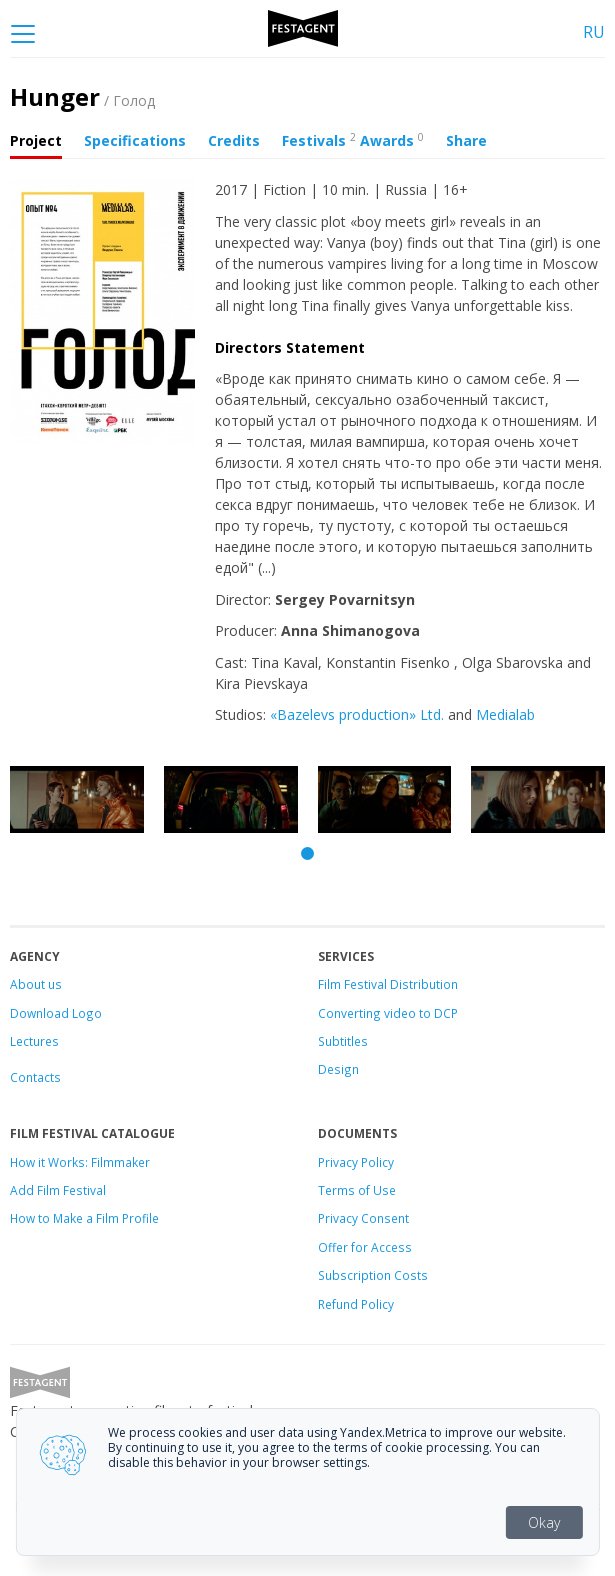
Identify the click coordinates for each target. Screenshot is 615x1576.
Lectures (34, 1041)
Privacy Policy (356, 1162)
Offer (333, 1247)
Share (466, 140)
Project (36, 140)
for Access (380, 1247)
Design (338, 1069)
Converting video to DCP (388, 1013)
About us (36, 984)
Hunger (82, 96)
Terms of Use (357, 1190)
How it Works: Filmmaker (80, 1162)
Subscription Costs (373, 1275)
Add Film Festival (58, 1190)
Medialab (505, 714)
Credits (234, 140)
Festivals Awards (353, 140)
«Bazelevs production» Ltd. (357, 714)
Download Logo (56, 1013)
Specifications (135, 140)
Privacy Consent (363, 1218)
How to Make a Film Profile (84, 1218)
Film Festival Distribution (388, 984)
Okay (544, 1522)
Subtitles (343, 1041)
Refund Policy (356, 1304)
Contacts (35, 1077)
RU (594, 32)
